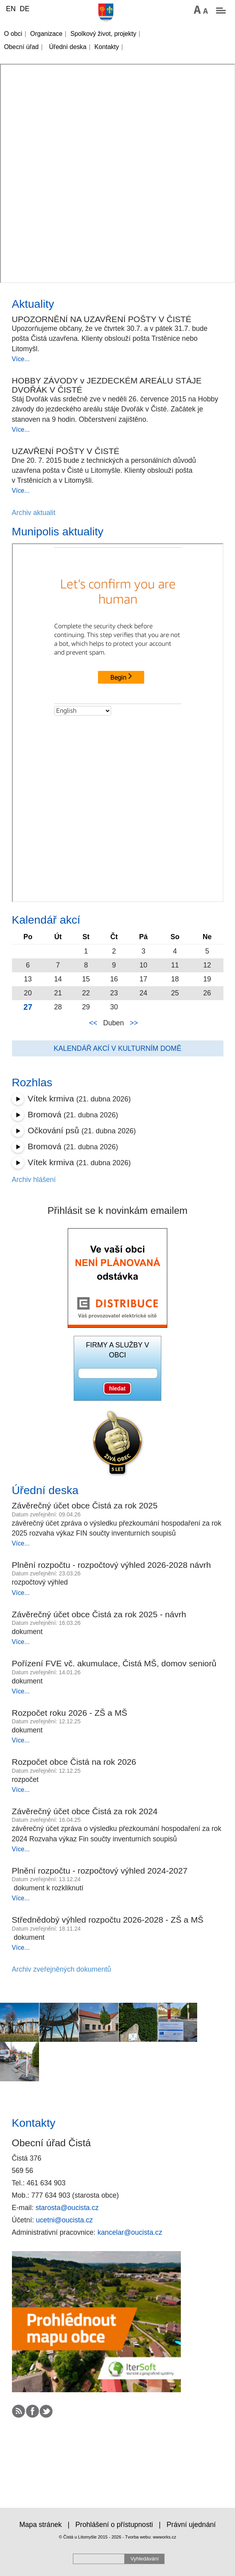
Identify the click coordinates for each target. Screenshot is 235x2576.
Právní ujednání (190, 2525)
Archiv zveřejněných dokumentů (61, 1969)
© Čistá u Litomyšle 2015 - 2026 (90, 2537)
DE (24, 9)
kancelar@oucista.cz (130, 2232)
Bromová (44, 1114)
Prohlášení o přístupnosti (114, 2525)
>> (134, 1023)
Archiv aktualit (34, 513)
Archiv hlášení (34, 1180)
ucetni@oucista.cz (64, 2220)
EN (11, 9)
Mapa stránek (40, 2525)
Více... (21, 359)
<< (93, 1023)
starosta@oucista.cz (67, 2208)
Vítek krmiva (51, 1098)
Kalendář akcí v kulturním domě (117, 1048)
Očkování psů (53, 1130)
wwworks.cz (164, 2537)
